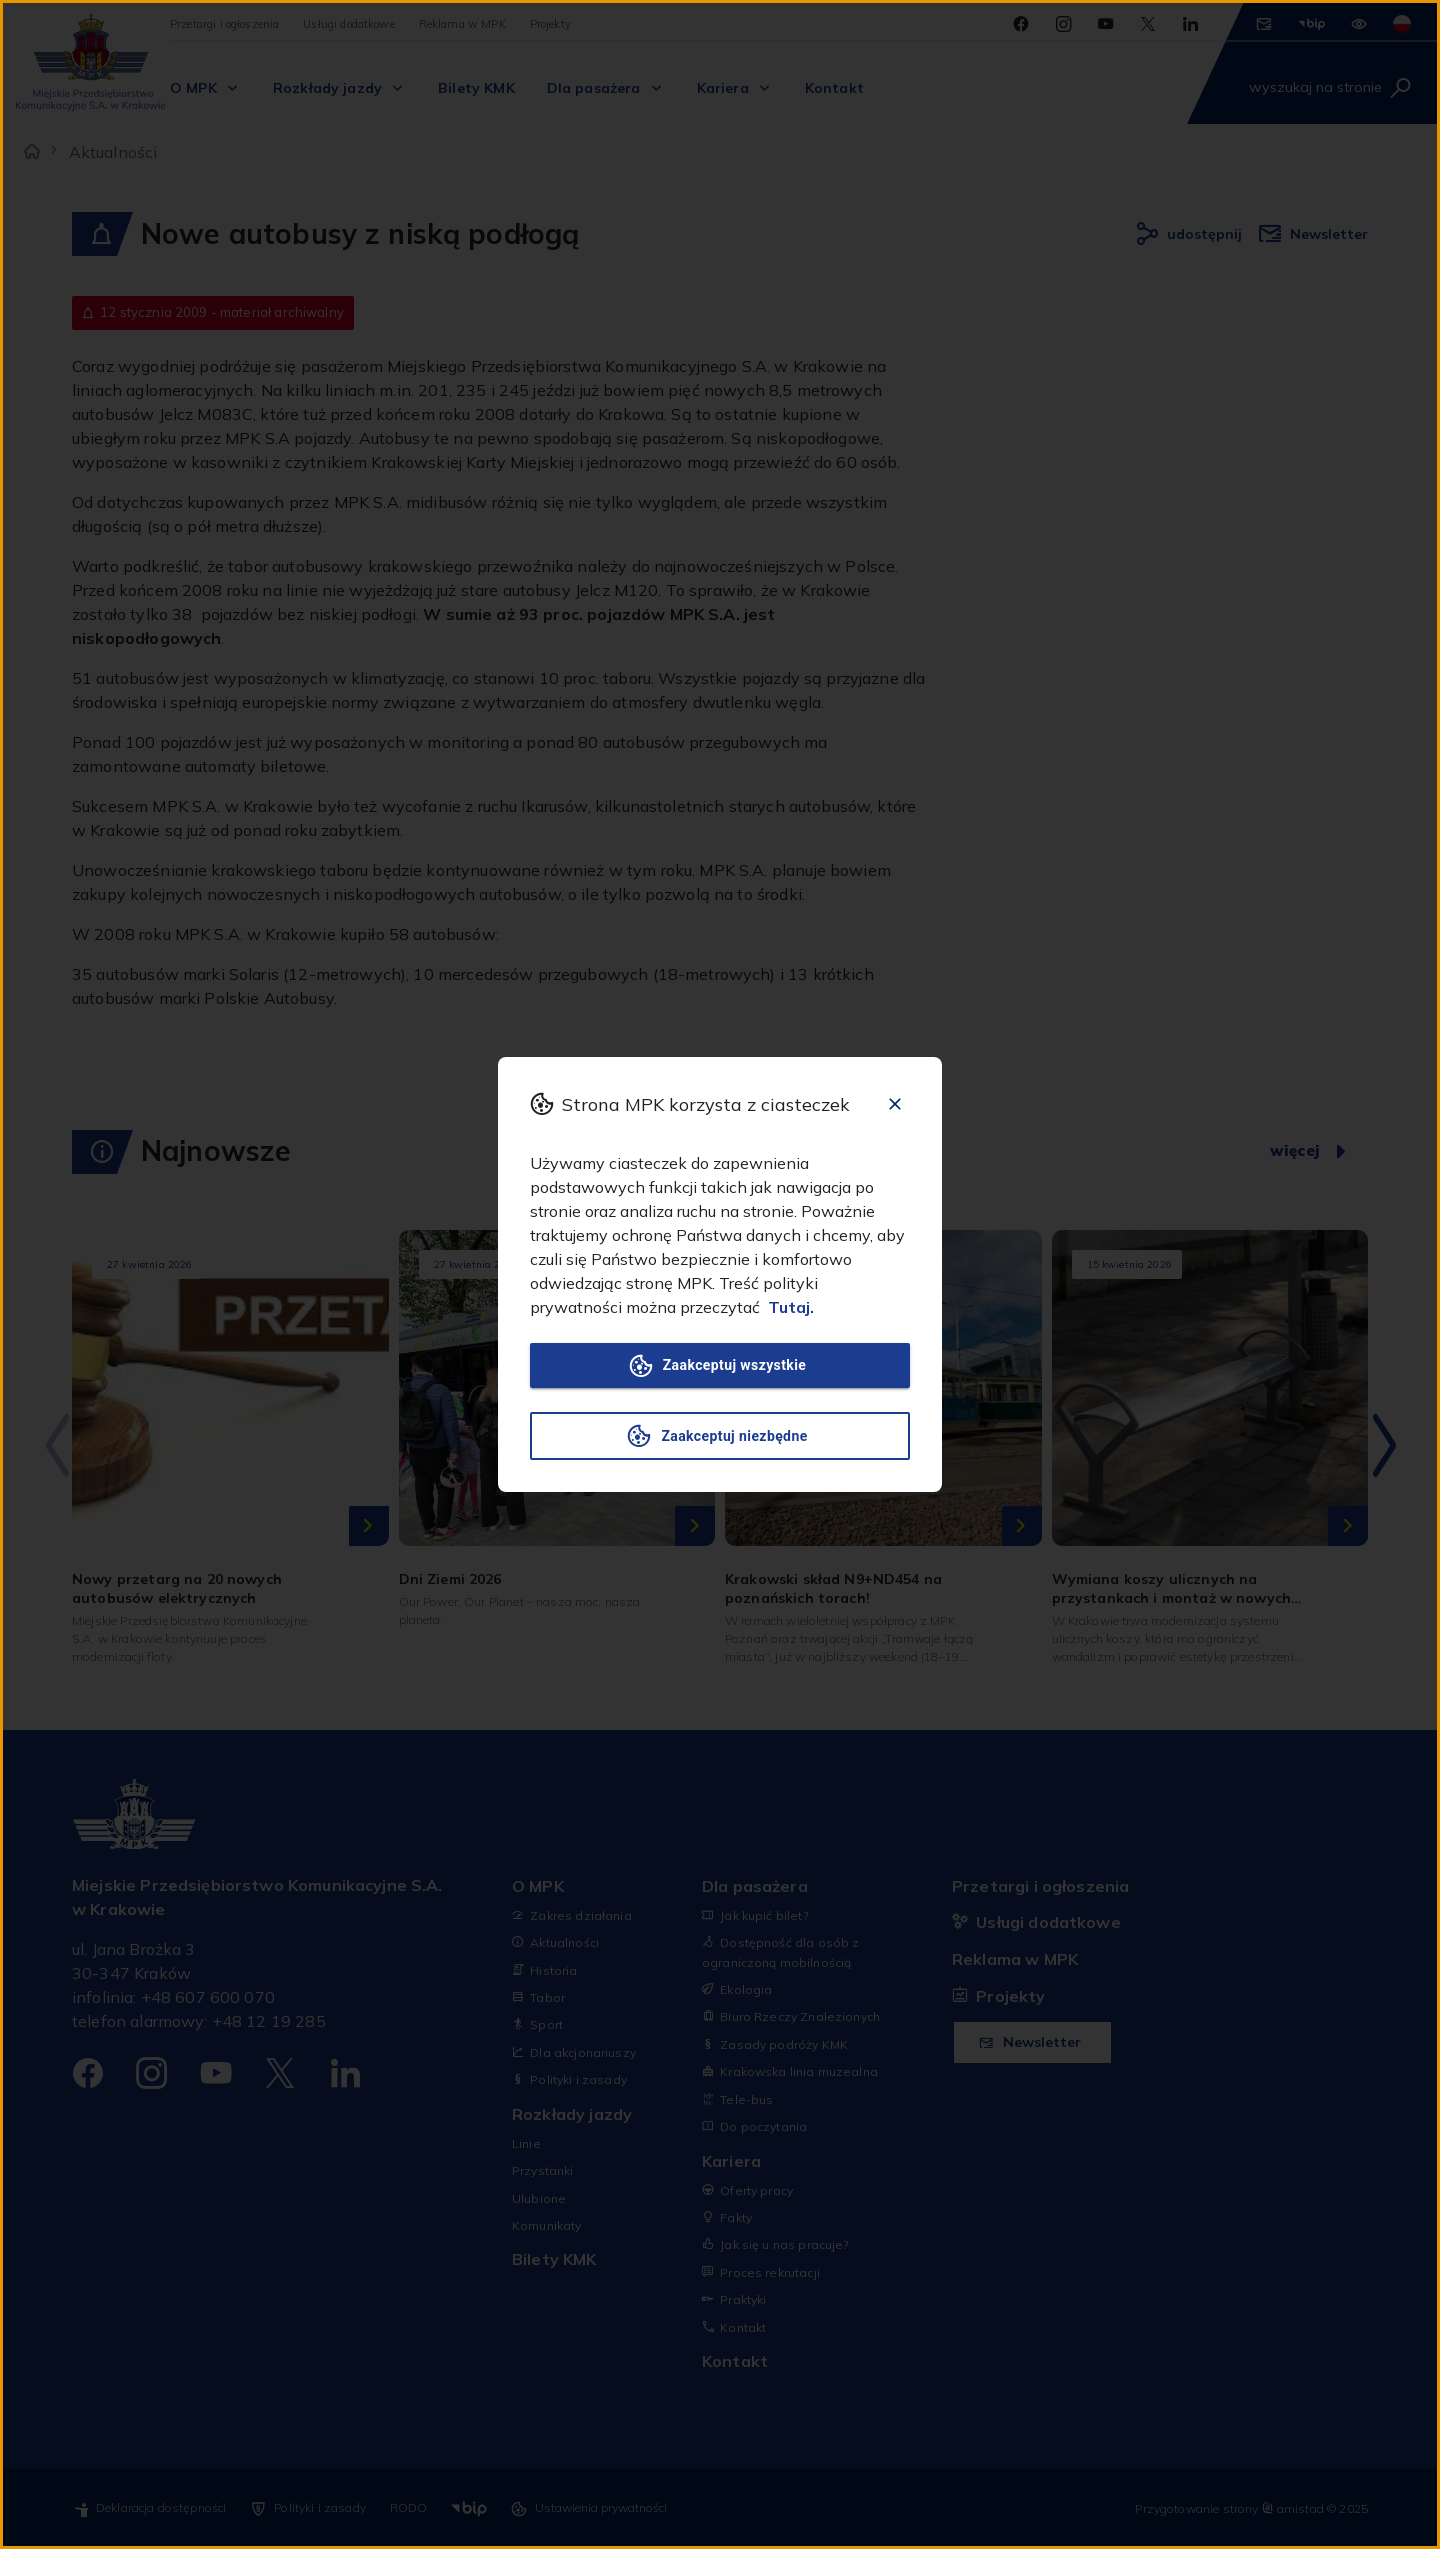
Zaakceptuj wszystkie (720, 1365)
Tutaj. (791, 1307)
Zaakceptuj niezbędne (720, 1436)
